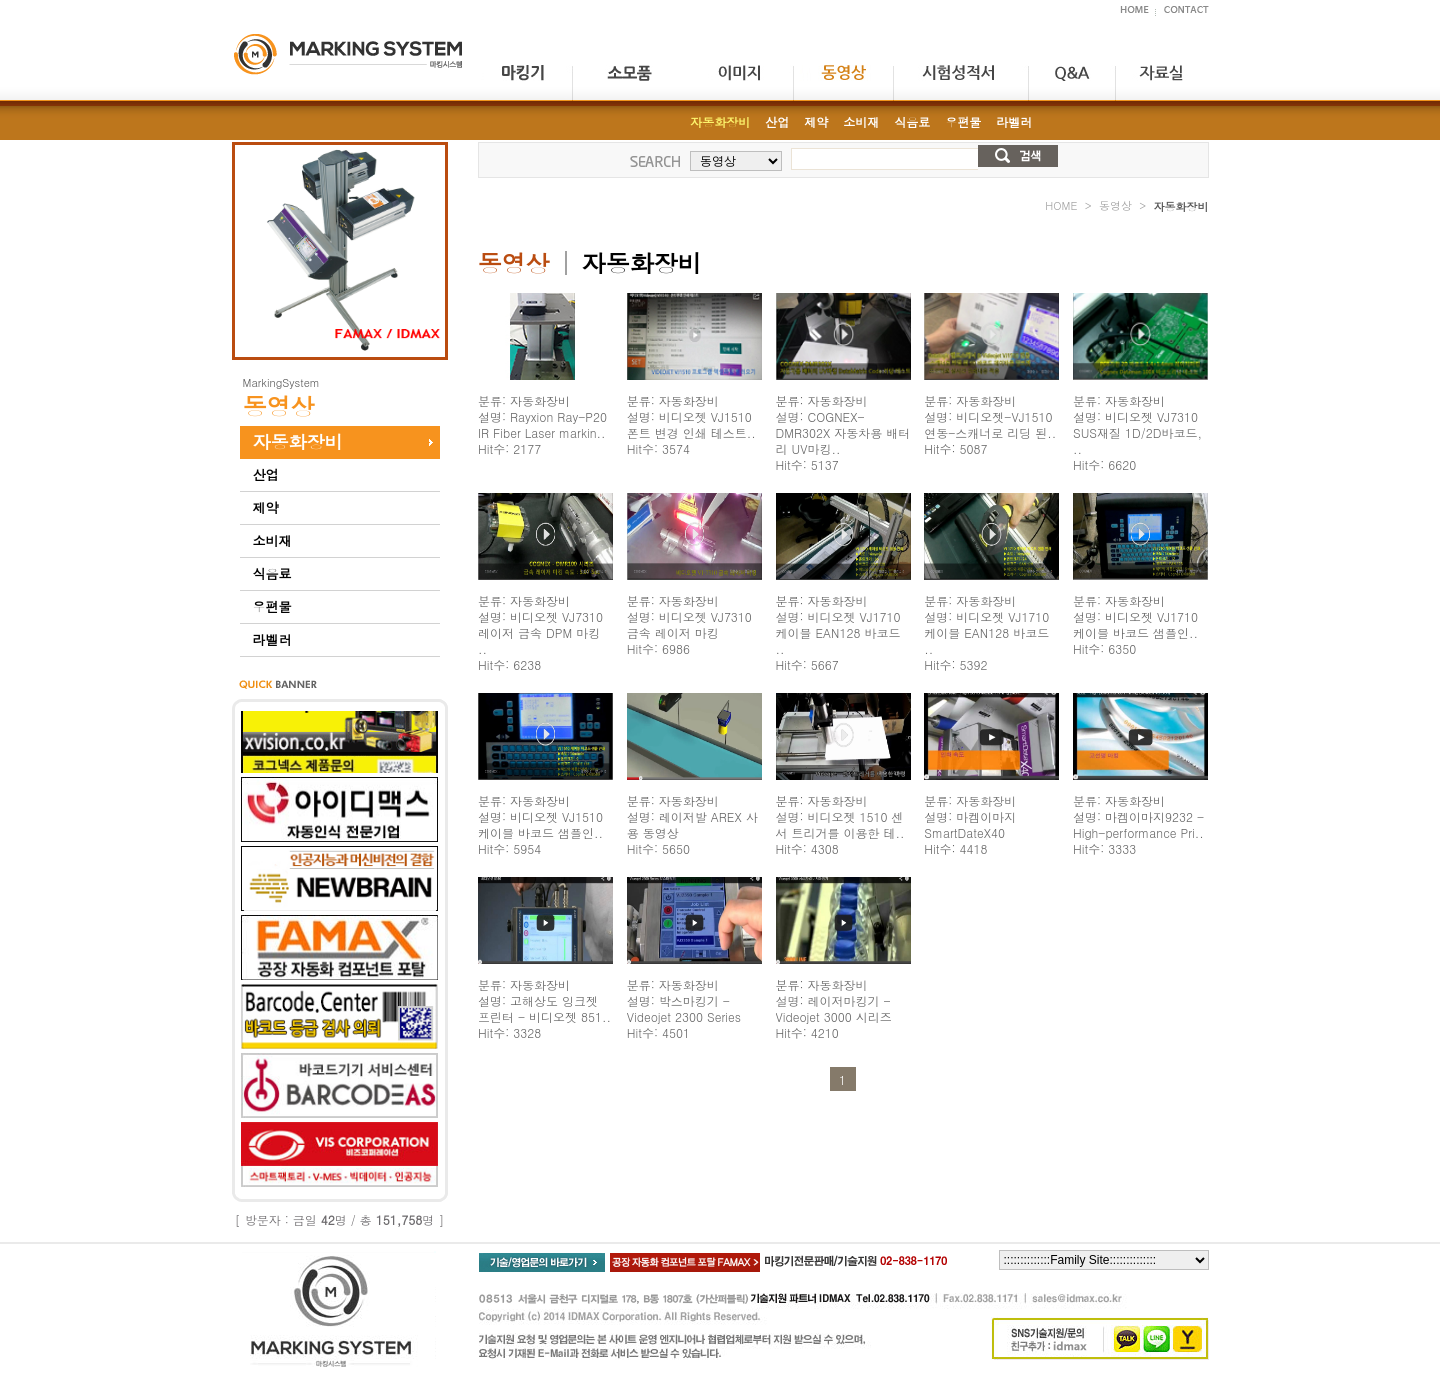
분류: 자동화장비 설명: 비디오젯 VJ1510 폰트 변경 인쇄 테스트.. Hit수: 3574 (691, 424)
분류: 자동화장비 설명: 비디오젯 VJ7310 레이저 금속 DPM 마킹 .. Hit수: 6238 (540, 632)
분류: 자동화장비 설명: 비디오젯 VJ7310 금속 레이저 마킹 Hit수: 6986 (689, 624)
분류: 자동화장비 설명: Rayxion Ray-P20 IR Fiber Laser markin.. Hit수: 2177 (542, 424)
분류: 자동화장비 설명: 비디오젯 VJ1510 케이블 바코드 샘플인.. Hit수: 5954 (540, 824)
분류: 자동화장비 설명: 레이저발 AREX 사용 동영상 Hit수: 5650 (692, 824)
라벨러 (272, 639)
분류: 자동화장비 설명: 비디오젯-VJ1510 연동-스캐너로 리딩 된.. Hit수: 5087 (990, 424)
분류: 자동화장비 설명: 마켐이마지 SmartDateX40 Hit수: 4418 (970, 824)
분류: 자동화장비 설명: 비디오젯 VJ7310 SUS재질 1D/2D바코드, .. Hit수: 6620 (1137, 432)
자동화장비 (298, 441)
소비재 (272, 540)
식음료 (272, 573)
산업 (266, 474)
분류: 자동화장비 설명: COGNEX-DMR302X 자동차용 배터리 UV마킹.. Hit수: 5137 (843, 432)
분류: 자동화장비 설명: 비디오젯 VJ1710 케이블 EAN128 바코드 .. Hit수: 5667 (838, 632)
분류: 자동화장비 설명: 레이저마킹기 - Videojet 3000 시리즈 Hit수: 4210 (834, 1008)
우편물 (272, 606)
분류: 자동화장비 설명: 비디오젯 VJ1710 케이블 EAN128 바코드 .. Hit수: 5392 (986, 632)
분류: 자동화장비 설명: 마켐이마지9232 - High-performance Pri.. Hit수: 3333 (1138, 824)
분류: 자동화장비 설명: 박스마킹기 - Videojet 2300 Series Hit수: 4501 (684, 1008)
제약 (266, 507)
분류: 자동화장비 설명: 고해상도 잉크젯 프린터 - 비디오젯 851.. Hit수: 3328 (544, 1008)
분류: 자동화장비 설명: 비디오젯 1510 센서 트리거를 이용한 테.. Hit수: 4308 (840, 824)
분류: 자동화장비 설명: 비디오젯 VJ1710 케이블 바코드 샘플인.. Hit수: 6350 (1135, 624)
